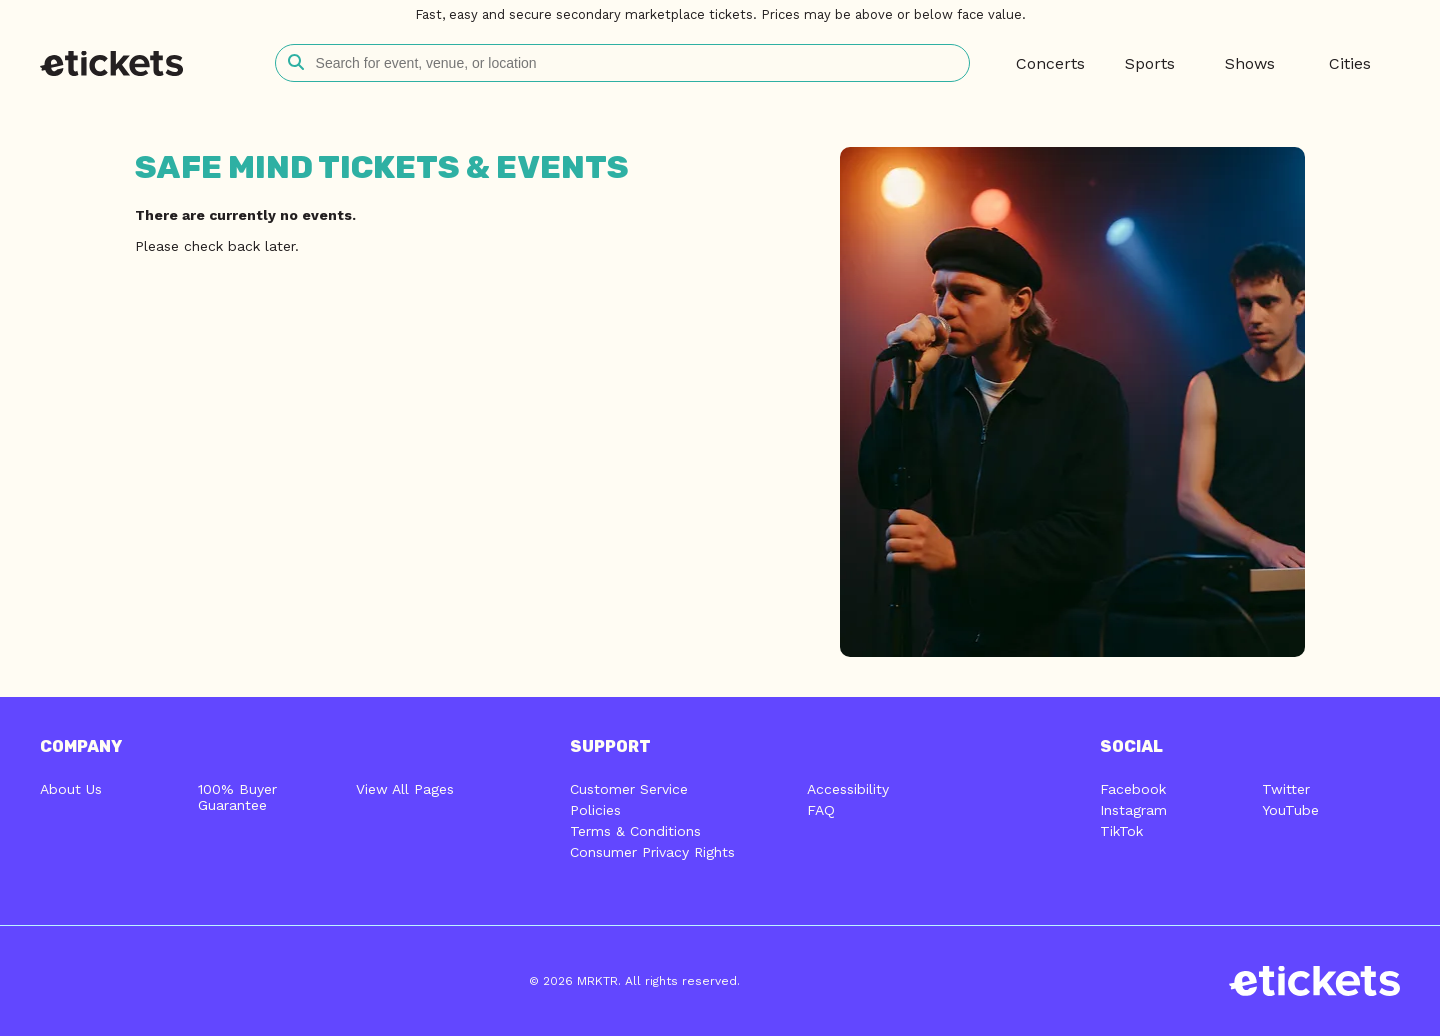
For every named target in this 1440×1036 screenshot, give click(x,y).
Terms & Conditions (635, 831)
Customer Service (629, 789)
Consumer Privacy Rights (652, 852)
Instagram (1133, 810)
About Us (71, 789)
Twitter (1286, 789)
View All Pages (405, 789)
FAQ (821, 810)
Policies (595, 810)
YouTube (1290, 810)
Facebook (1133, 789)
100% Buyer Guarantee (237, 797)
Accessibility (848, 789)
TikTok (1121, 831)
